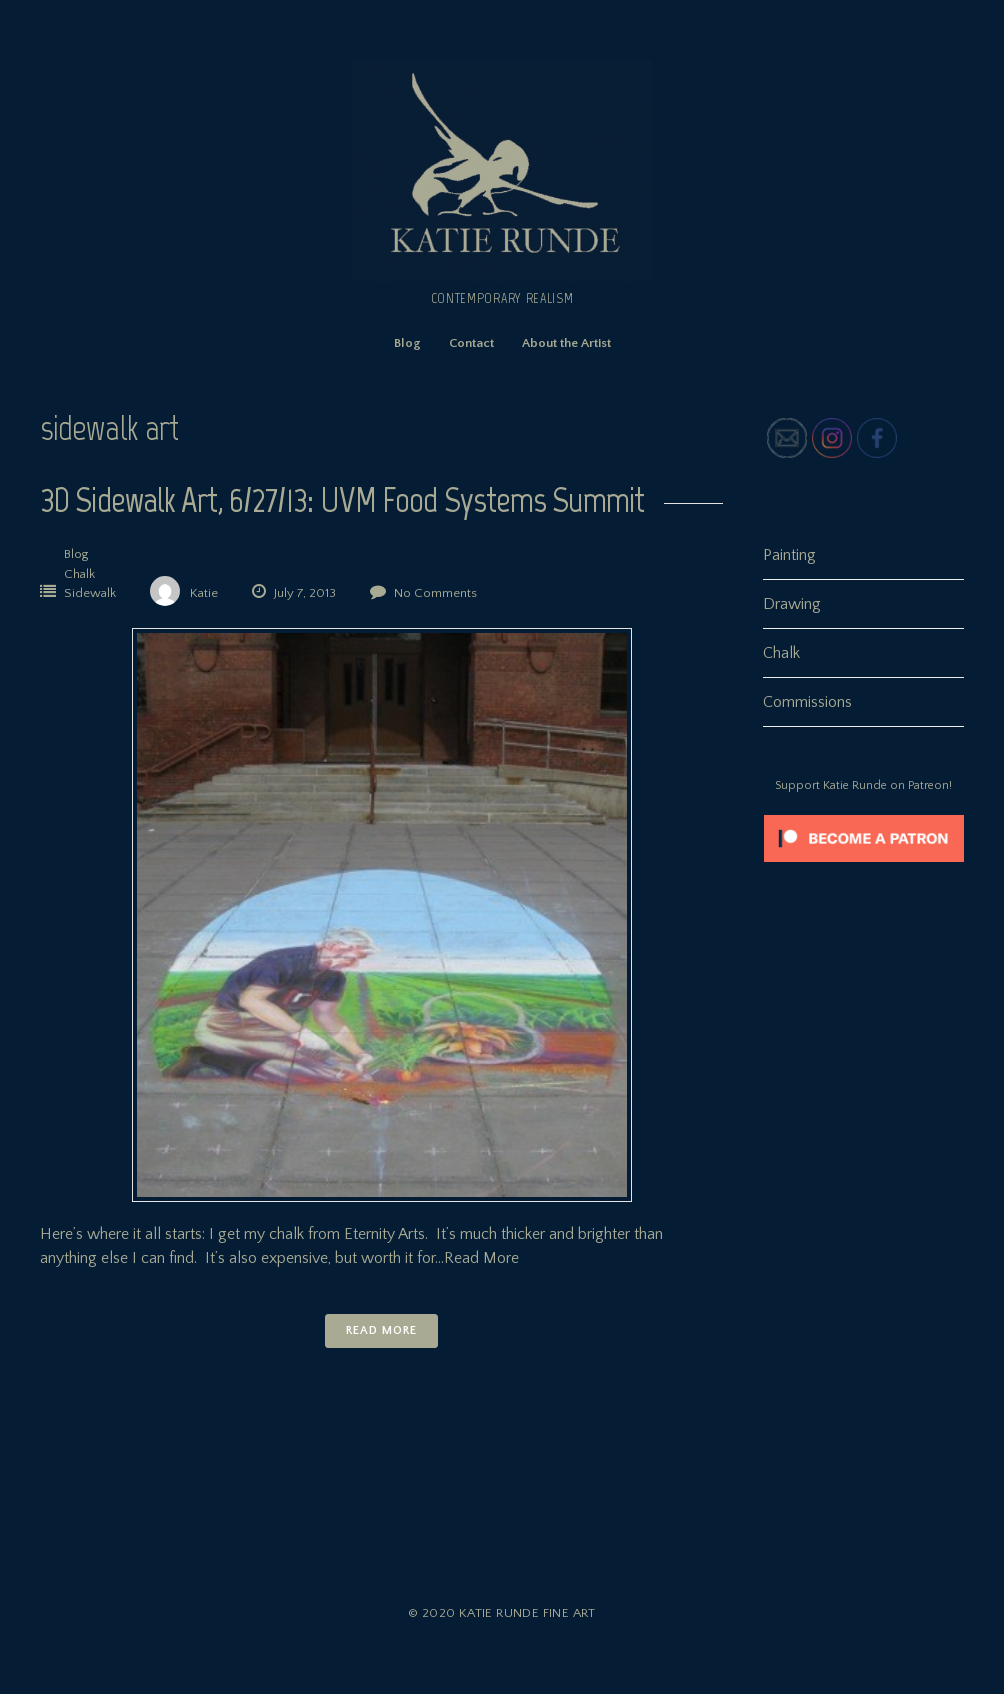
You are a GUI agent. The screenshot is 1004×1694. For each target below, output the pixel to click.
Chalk (79, 574)
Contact (471, 343)
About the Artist (566, 343)
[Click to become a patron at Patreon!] (864, 867)
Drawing (792, 604)
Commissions (807, 702)
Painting (789, 555)
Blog (407, 343)
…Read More (477, 1258)
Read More (381, 1330)
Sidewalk (90, 593)
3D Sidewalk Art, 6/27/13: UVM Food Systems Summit (342, 499)
